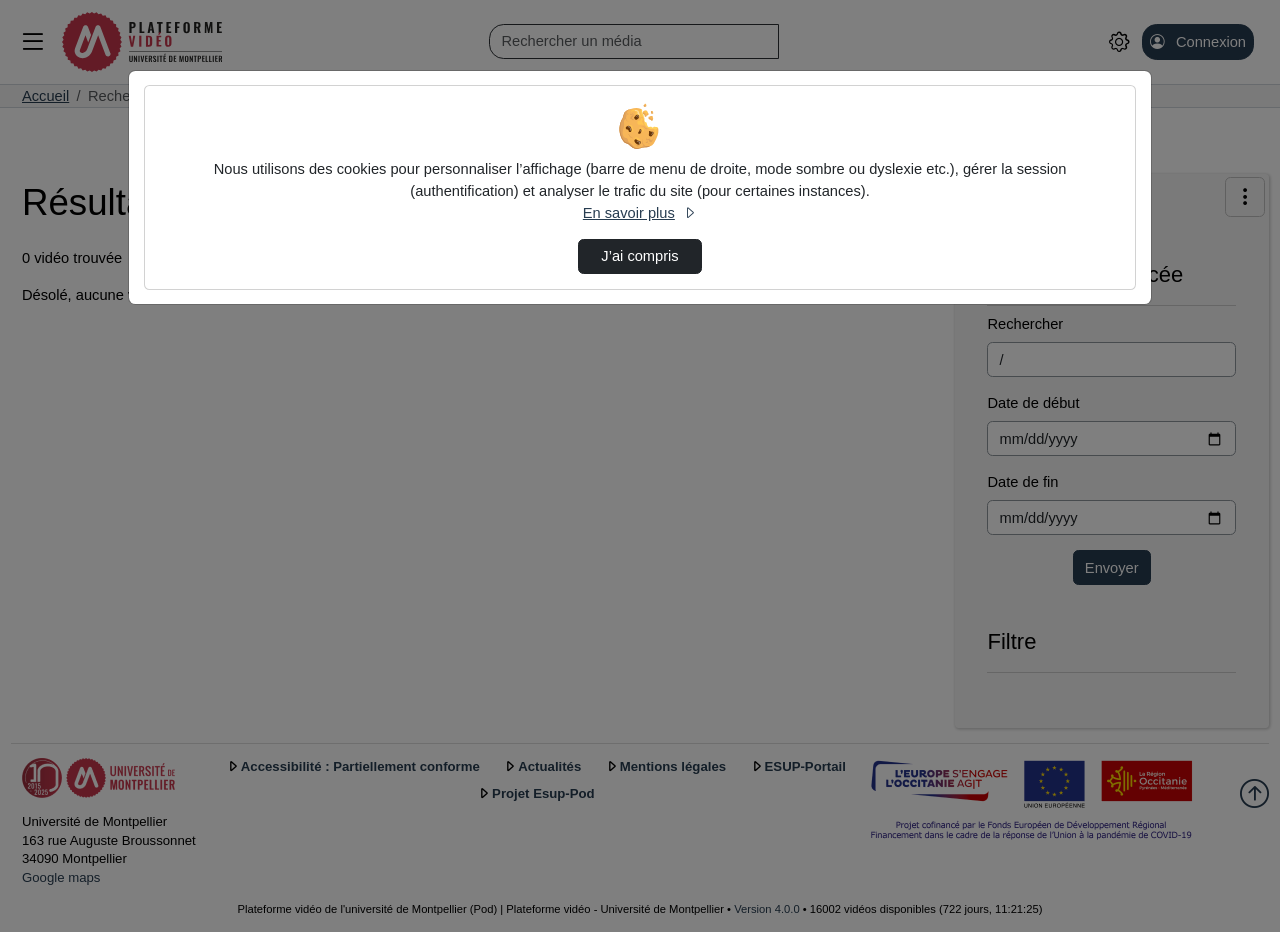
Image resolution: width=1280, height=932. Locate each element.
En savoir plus (640, 213)
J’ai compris (639, 256)
